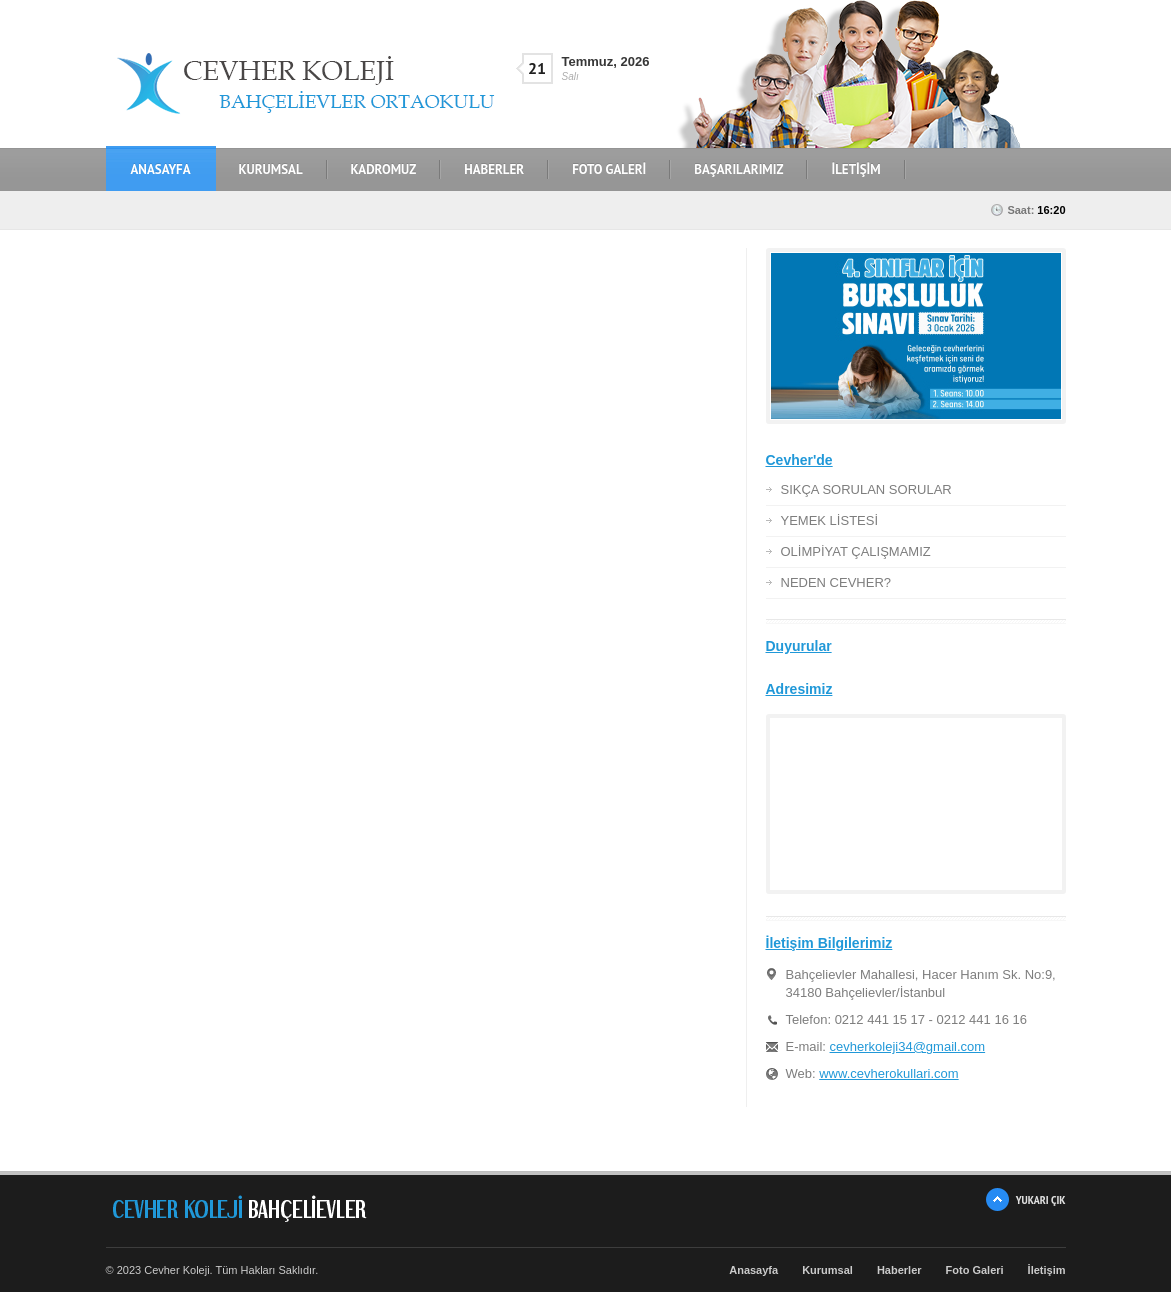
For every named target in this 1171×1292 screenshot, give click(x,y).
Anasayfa (161, 169)
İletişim (1047, 1270)
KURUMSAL (271, 169)
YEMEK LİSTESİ (830, 520)
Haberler (899, 1270)
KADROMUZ (384, 169)
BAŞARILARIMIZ (738, 169)
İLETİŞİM (855, 169)
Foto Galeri (975, 1270)
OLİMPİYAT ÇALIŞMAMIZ (856, 551)
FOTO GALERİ (609, 169)
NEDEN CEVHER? (836, 582)
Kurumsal (827, 1270)
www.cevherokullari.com (888, 1073)
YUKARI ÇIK (1041, 1199)
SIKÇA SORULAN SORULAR (866, 489)
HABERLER (494, 169)
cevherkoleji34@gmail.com (908, 1046)
